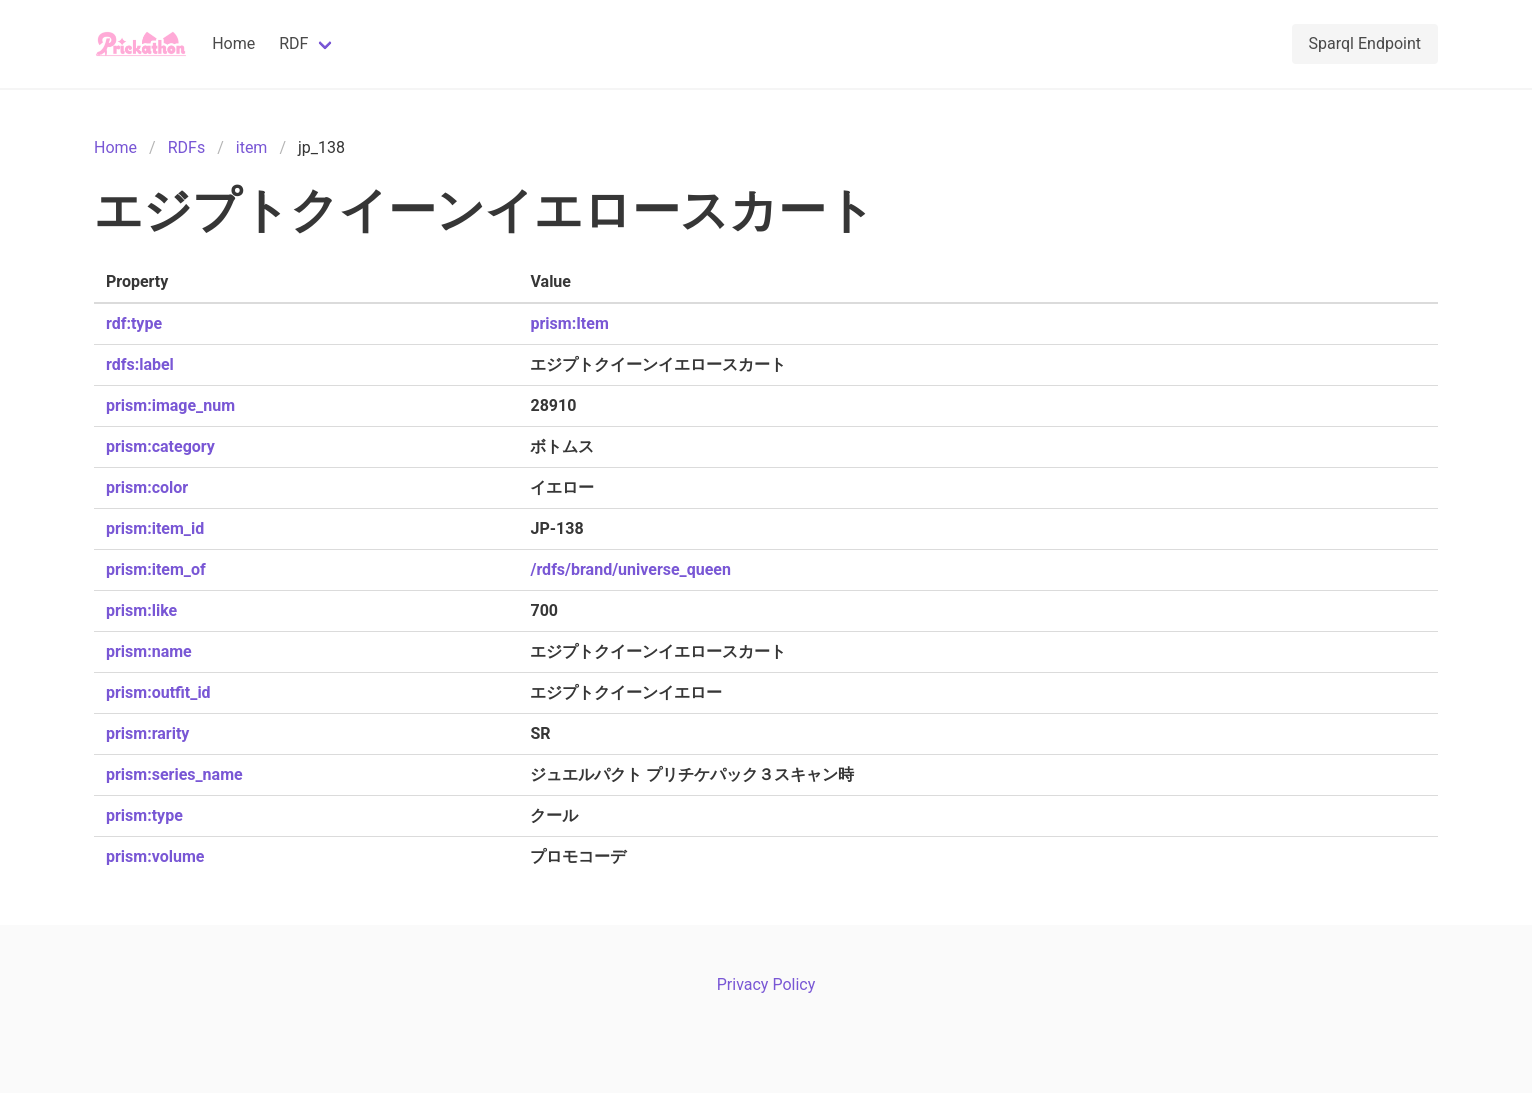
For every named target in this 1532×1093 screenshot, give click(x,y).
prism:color (147, 487)
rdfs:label (140, 364)
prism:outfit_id (158, 692)
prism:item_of (156, 569)
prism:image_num (170, 405)
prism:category (160, 446)
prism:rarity (147, 733)
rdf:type (134, 323)
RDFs (186, 147)
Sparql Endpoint (1365, 43)
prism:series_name (174, 774)
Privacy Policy (766, 984)
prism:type (144, 815)
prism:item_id (155, 528)
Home (233, 43)
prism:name (149, 651)
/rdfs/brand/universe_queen (630, 569)
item (252, 147)
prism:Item (569, 323)
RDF (293, 43)
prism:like (141, 610)
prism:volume (155, 856)
